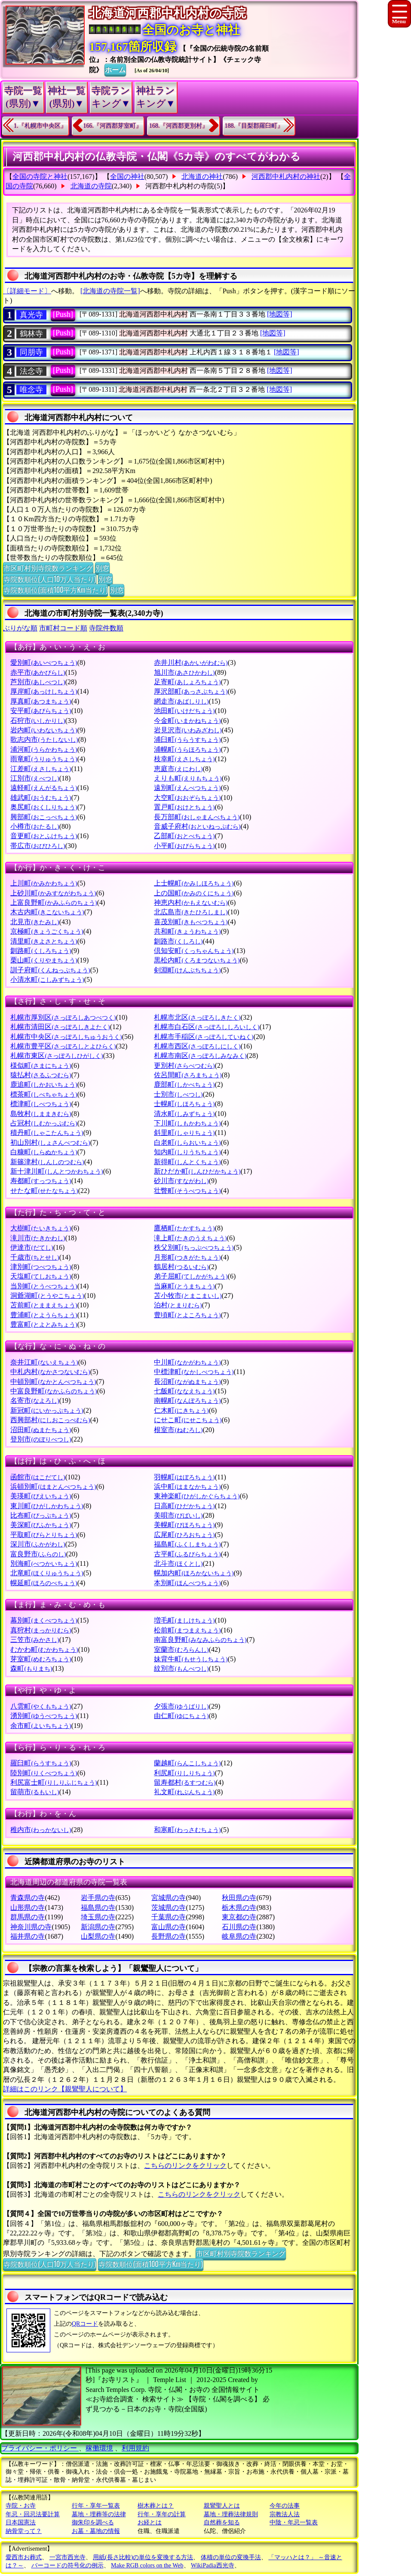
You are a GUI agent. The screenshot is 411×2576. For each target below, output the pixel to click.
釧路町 (40, 950)
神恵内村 (190, 902)
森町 (31, 1668)
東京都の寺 (239, 1917)
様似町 (40, 1065)
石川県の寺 (239, 1926)
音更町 (43, 835)
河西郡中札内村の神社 (286, 176)
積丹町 (46, 1132)
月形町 (187, 1257)
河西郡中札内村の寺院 (179, 186)
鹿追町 (43, 1084)
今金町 (187, 720)
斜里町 (184, 1132)
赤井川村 (190, 662)
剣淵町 (187, 970)
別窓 (102, 568)
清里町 (43, 941)
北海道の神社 (202, 176)
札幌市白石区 (206, 1026)
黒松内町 (196, 960)
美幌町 (184, 1524)
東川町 (46, 1505)
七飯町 (184, 1391)
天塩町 (40, 1276)
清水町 (184, 1113)
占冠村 (43, 1123)
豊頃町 (187, 1315)
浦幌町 (187, 749)
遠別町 (187, 787)
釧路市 (178, 941)
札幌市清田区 (60, 1026)
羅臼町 (40, 1763)
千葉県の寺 (168, 1917)
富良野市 (38, 1554)
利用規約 (135, 2448)
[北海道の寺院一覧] (110, 291)
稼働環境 (99, 2448)
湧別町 (43, 1715)
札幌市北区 (197, 1017)
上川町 (43, 883)
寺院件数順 (106, 628)
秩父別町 (193, 1247)
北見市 (34, 921)
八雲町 (40, 1706)
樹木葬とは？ (156, 2505)
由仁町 (181, 1715)
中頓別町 (53, 1381)
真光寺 (31, 314)
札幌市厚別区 (63, 1017)
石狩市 (37, 720)
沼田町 (40, 1429)
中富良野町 (53, 1391)
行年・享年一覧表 (96, 2505)
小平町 (184, 845)
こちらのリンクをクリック (185, 2165)
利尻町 (184, 1773)
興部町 (43, 817)
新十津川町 (56, 1171)
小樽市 (34, 826)
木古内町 (47, 912)
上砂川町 (53, 893)
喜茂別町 (190, 921)
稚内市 (40, 1829)
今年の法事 (285, 2505)
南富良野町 (200, 1639)
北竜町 (46, 1573)
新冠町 (46, 1410)
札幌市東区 (56, 1055)
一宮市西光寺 (67, 2557)
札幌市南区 (200, 1055)
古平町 (187, 1554)
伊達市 (31, 1247)
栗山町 (43, 960)
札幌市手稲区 (203, 1036)
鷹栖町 (184, 1228)
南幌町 (187, 1400)
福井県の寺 (27, 1936)
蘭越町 (187, 1763)
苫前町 (43, 1305)
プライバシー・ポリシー (40, 2448)
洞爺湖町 (47, 1295)
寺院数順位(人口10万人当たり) (49, 579)
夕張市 (181, 1706)
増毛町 (184, 1620)
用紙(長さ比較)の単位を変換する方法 (143, 2557)
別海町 (43, 1563)
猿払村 (40, 1075)
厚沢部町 (190, 691)
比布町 (40, 1515)
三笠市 (34, 1639)
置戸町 (184, 807)
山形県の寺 (27, 1907)
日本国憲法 (21, 2522)
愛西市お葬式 (24, 2557)
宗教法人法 (285, 2514)
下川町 (187, 1123)
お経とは (150, 2522)
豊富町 (43, 1324)
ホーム (115, 69)
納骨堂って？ (24, 2531)
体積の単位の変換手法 (231, 2557)
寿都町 (40, 1180)
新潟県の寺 (98, 1926)
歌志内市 (44, 739)
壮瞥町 (187, 1190)
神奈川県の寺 (31, 1926)
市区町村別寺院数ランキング (48, 568)
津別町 (40, 1266)
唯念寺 (31, 389)
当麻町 (184, 1286)
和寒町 (187, 1829)
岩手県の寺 (98, 1897)
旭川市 (184, 672)
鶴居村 (181, 1266)
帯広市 (37, 845)
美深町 (40, 1524)
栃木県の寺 (239, 1907)
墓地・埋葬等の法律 (99, 2514)
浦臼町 (187, 739)
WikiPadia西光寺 (212, 2565)
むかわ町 (44, 1649)
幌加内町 (193, 1573)
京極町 (46, 931)
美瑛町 (40, 1496)
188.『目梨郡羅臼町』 (254, 126)
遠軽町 (43, 787)
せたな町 (44, 1190)
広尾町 (184, 1534)
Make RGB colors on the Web (147, 2565)
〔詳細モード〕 (27, 291)
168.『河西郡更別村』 (178, 126)
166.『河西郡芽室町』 (112, 126)
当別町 (43, 1286)
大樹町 (40, 1228)
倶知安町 (193, 950)
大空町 (187, 797)
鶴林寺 (31, 333)
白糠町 (43, 1152)
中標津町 (193, 1371)
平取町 (43, 1534)
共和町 (187, 931)
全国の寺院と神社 (39, 176)
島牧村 (40, 1113)
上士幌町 (193, 883)
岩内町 (43, 730)
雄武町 (40, 797)
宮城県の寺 (168, 1897)
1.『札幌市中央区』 (40, 126)
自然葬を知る (222, 2522)
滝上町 (190, 1238)
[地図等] (279, 314)
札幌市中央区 (66, 1036)
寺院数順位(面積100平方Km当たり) (55, 589)
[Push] (63, 314)
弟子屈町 (190, 1276)
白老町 (187, 1142)
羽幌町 (184, 1477)
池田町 (184, 710)
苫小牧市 (187, 1295)
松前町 (187, 1630)
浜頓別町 (53, 1486)
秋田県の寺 (239, 1897)
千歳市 (34, 1257)
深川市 (37, 1544)
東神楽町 (196, 1496)
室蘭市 (181, 1649)
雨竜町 (43, 758)
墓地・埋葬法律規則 (231, 2514)
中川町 (187, 1362)
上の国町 (193, 893)
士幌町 (184, 1103)
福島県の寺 (98, 1907)
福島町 (187, 1544)
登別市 (40, 1439)
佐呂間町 (187, 1075)
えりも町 (187, 778)
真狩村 (40, 1630)
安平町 (40, 710)
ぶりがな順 (20, 628)
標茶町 (43, 1094)
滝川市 (37, 1238)
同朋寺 (31, 352)
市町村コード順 (63, 628)
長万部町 (196, 817)
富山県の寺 (168, 1926)
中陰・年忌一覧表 (294, 2522)
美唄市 (178, 1515)
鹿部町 (184, 1084)
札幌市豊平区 (63, 1046)
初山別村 (50, 1142)
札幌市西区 (197, 1046)
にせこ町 (187, 1419)
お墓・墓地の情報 (96, 2531)
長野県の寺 (168, 1936)
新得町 (187, 1161)
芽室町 (40, 1659)
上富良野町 (53, 902)
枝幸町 (184, 758)
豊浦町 (43, 1315)
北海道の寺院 (91, 186)
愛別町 (43, 662)
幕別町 (43, 1620)
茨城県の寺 (168, 1907)
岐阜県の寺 (239, 1936)
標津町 (40, 1103)
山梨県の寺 (98, 1936)
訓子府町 (50, 970)
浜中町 (187, 1486)
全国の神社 (127, 176)
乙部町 (184, 835)
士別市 (178, 1094)
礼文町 (184, 1791)
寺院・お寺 (21, 2505)
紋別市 (181, 1668)
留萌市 (34, 1791)
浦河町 (43, 749)
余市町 (40, 1725)
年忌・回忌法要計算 (33, 2514)
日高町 (184, 1505)
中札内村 (50, 1371)
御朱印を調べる (93, 2522)
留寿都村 (184, 1782)
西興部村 (50, 1419)
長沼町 (187, 1381)
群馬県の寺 (27, 1917)
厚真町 (40, 701)
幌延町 (43, 1582)
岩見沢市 (187, 730)
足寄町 (187, 681)
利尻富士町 (53, 1782)
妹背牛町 (190, 1659)
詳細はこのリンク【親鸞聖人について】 (65, 2089)
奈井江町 (44, 1362)
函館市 (37, 1477)
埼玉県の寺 (98, 1917)
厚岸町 (43, 691)
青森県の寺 (27, 1897)
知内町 (187, 1152)
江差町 (40, 768)
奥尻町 (43, 807)
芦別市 (37, 681)
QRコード (85, 2324)
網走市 (181, 701)
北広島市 (190, 912)
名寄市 (34, 1400)
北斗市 (178, 1563)
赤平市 (37, 672)
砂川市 (181, 1180)
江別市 (34, 778)
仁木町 (181, 1410)
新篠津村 (47, 1161)
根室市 (178, 1429)
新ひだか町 (197, 1171)
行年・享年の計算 (162, 2514)
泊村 (178, 1305)
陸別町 (43, 1773)
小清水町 (47, 979)
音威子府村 (197, 826)
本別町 (187, 1582)
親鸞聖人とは (222, 2505)
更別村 (184, 1065)
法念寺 (31, 371)
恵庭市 (178, 768)
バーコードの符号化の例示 (67, 2565)
